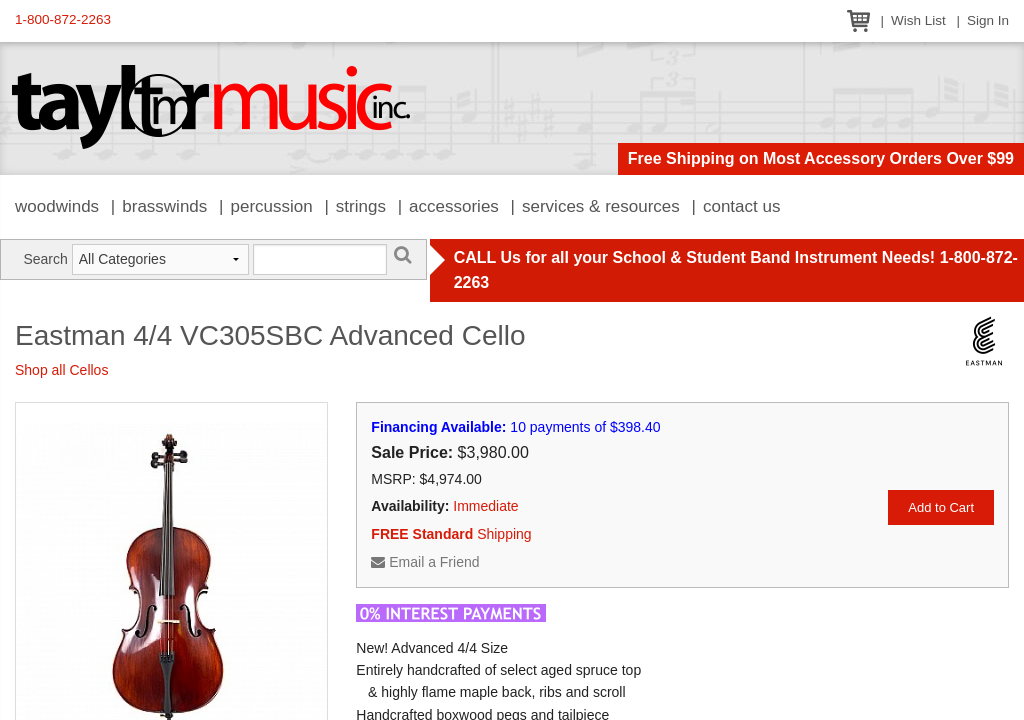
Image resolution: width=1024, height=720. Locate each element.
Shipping (451, 534)
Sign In (988, 20)
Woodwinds (57, 206)
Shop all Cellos (61, 370)
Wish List (918, 20)
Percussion (271, 206)
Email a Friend (425, 562)
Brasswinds (164, 206)
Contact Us (742, 206)
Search (45, 259)
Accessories (454, 206)
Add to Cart (941, 507)
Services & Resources (601, 206)
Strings (361, 206)
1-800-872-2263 (63, 19)
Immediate (485, 506)
